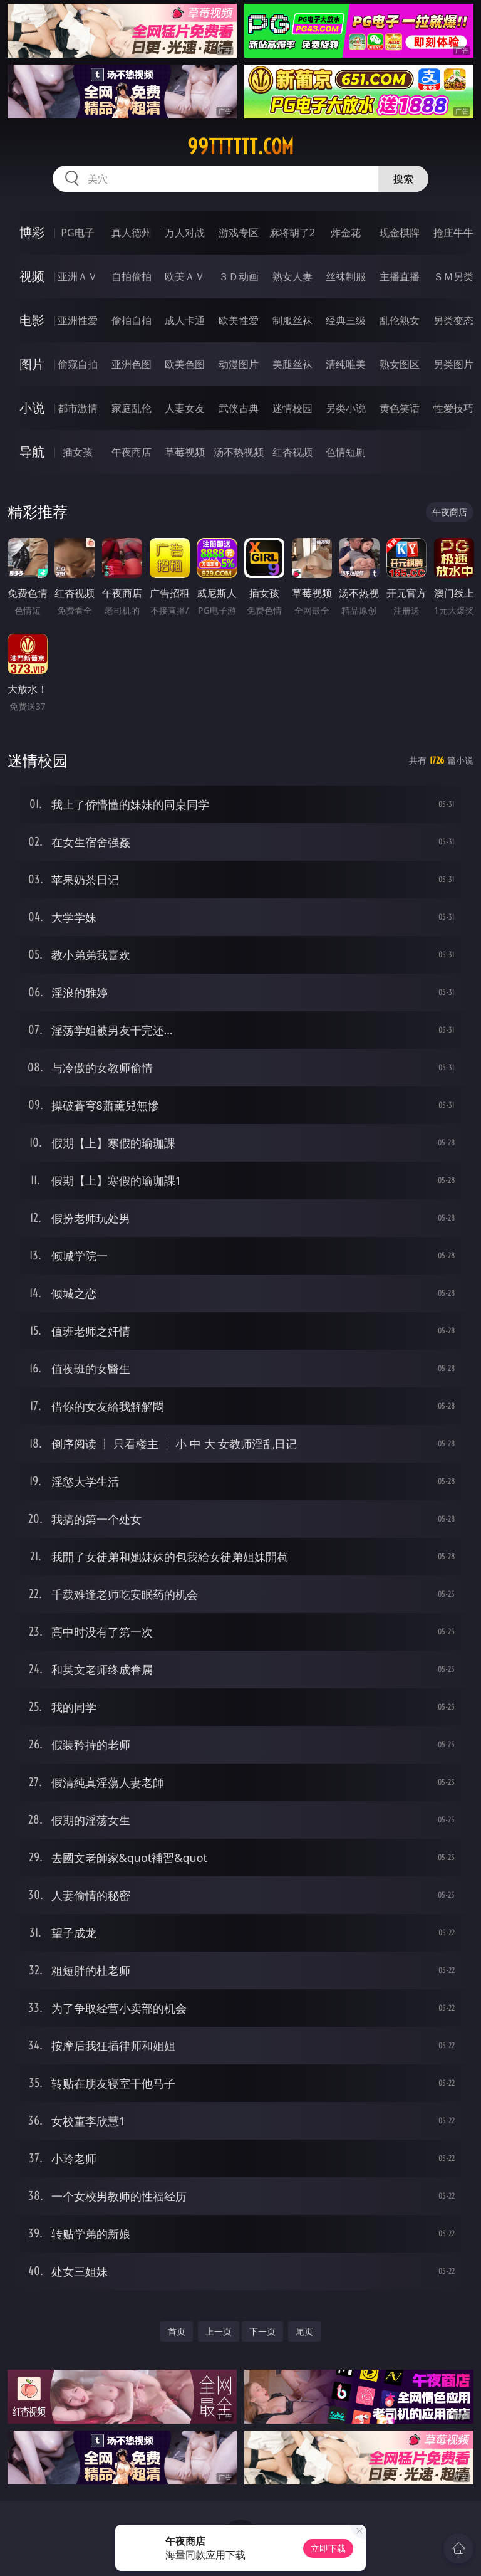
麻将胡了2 (292, 232)
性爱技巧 (453, 408)
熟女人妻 (292, 276)
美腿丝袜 (292, 364)
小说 (31, 407)
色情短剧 (346, 452)
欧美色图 (185, 364)
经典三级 (346, 320)
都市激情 (78, 408)
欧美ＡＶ (185, 276)
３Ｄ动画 (239, 276)
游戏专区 (239, 232)
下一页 (262, 2331)
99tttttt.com (240, 146)
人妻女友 (185, 408)
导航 (31, 451)
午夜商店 (131, 452)
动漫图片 (239, 364)
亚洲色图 (131, 364)
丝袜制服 (346, 276)
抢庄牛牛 (453, 232)
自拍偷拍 (131, 276)
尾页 (304, 2331)
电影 (31, 320)
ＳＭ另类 (453, 276)
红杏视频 (292, 452)
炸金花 (346, 232)
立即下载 (328, 2548)
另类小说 (346, 408)
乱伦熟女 (400, 320)
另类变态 (453, 320)
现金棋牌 (400, 232)
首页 (176, 2331)
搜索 (403, 179)
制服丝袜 (292, 320)
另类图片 (453, 364)
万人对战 (185, 232)
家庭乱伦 (131, 408)
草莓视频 (185, 452)
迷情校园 (292, 408)
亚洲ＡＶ (78, 276)
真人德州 (131, 232)
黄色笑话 (400, 408)
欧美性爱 (239, 320)
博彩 (31, 232)
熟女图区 (400, 364)
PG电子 (77, 232)
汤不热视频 (239, 452)
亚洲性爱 (78, 320)
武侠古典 (239, 408)
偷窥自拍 (78, 364)
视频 (31, 276)
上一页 (218, 2331)
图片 (31, 363)
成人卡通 (185, 320)
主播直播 (400, 276)
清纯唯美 (346, 364)
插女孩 (78, 452)
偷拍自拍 (131, 320)
